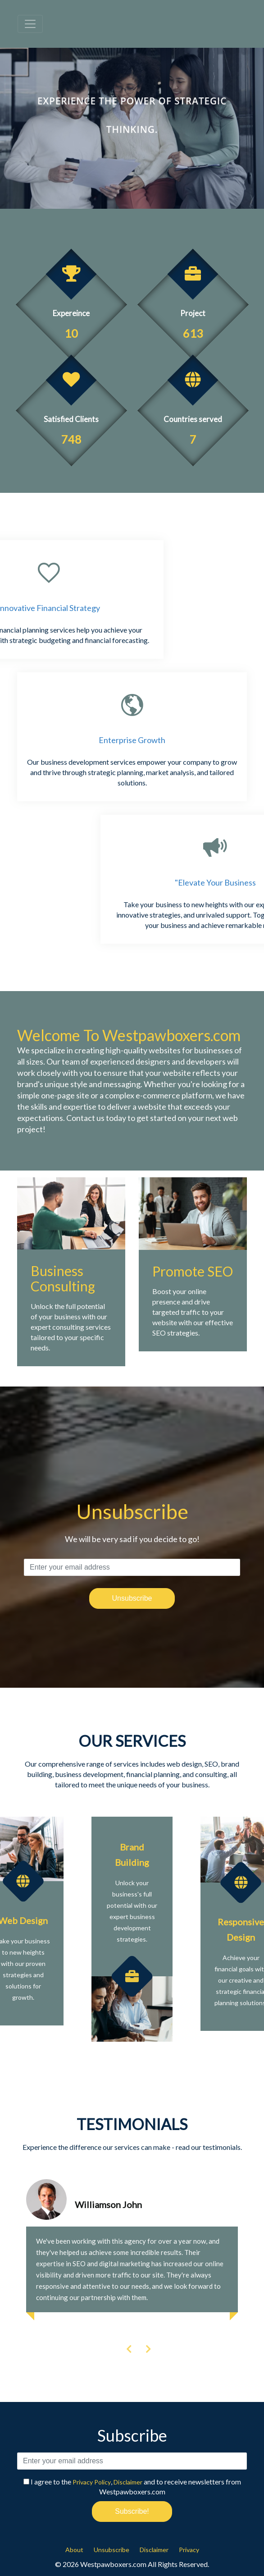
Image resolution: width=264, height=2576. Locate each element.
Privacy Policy (92, 2482)
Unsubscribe (111, 2549)
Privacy (189, 2549)
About (74, 2549)
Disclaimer (128, 2482)
